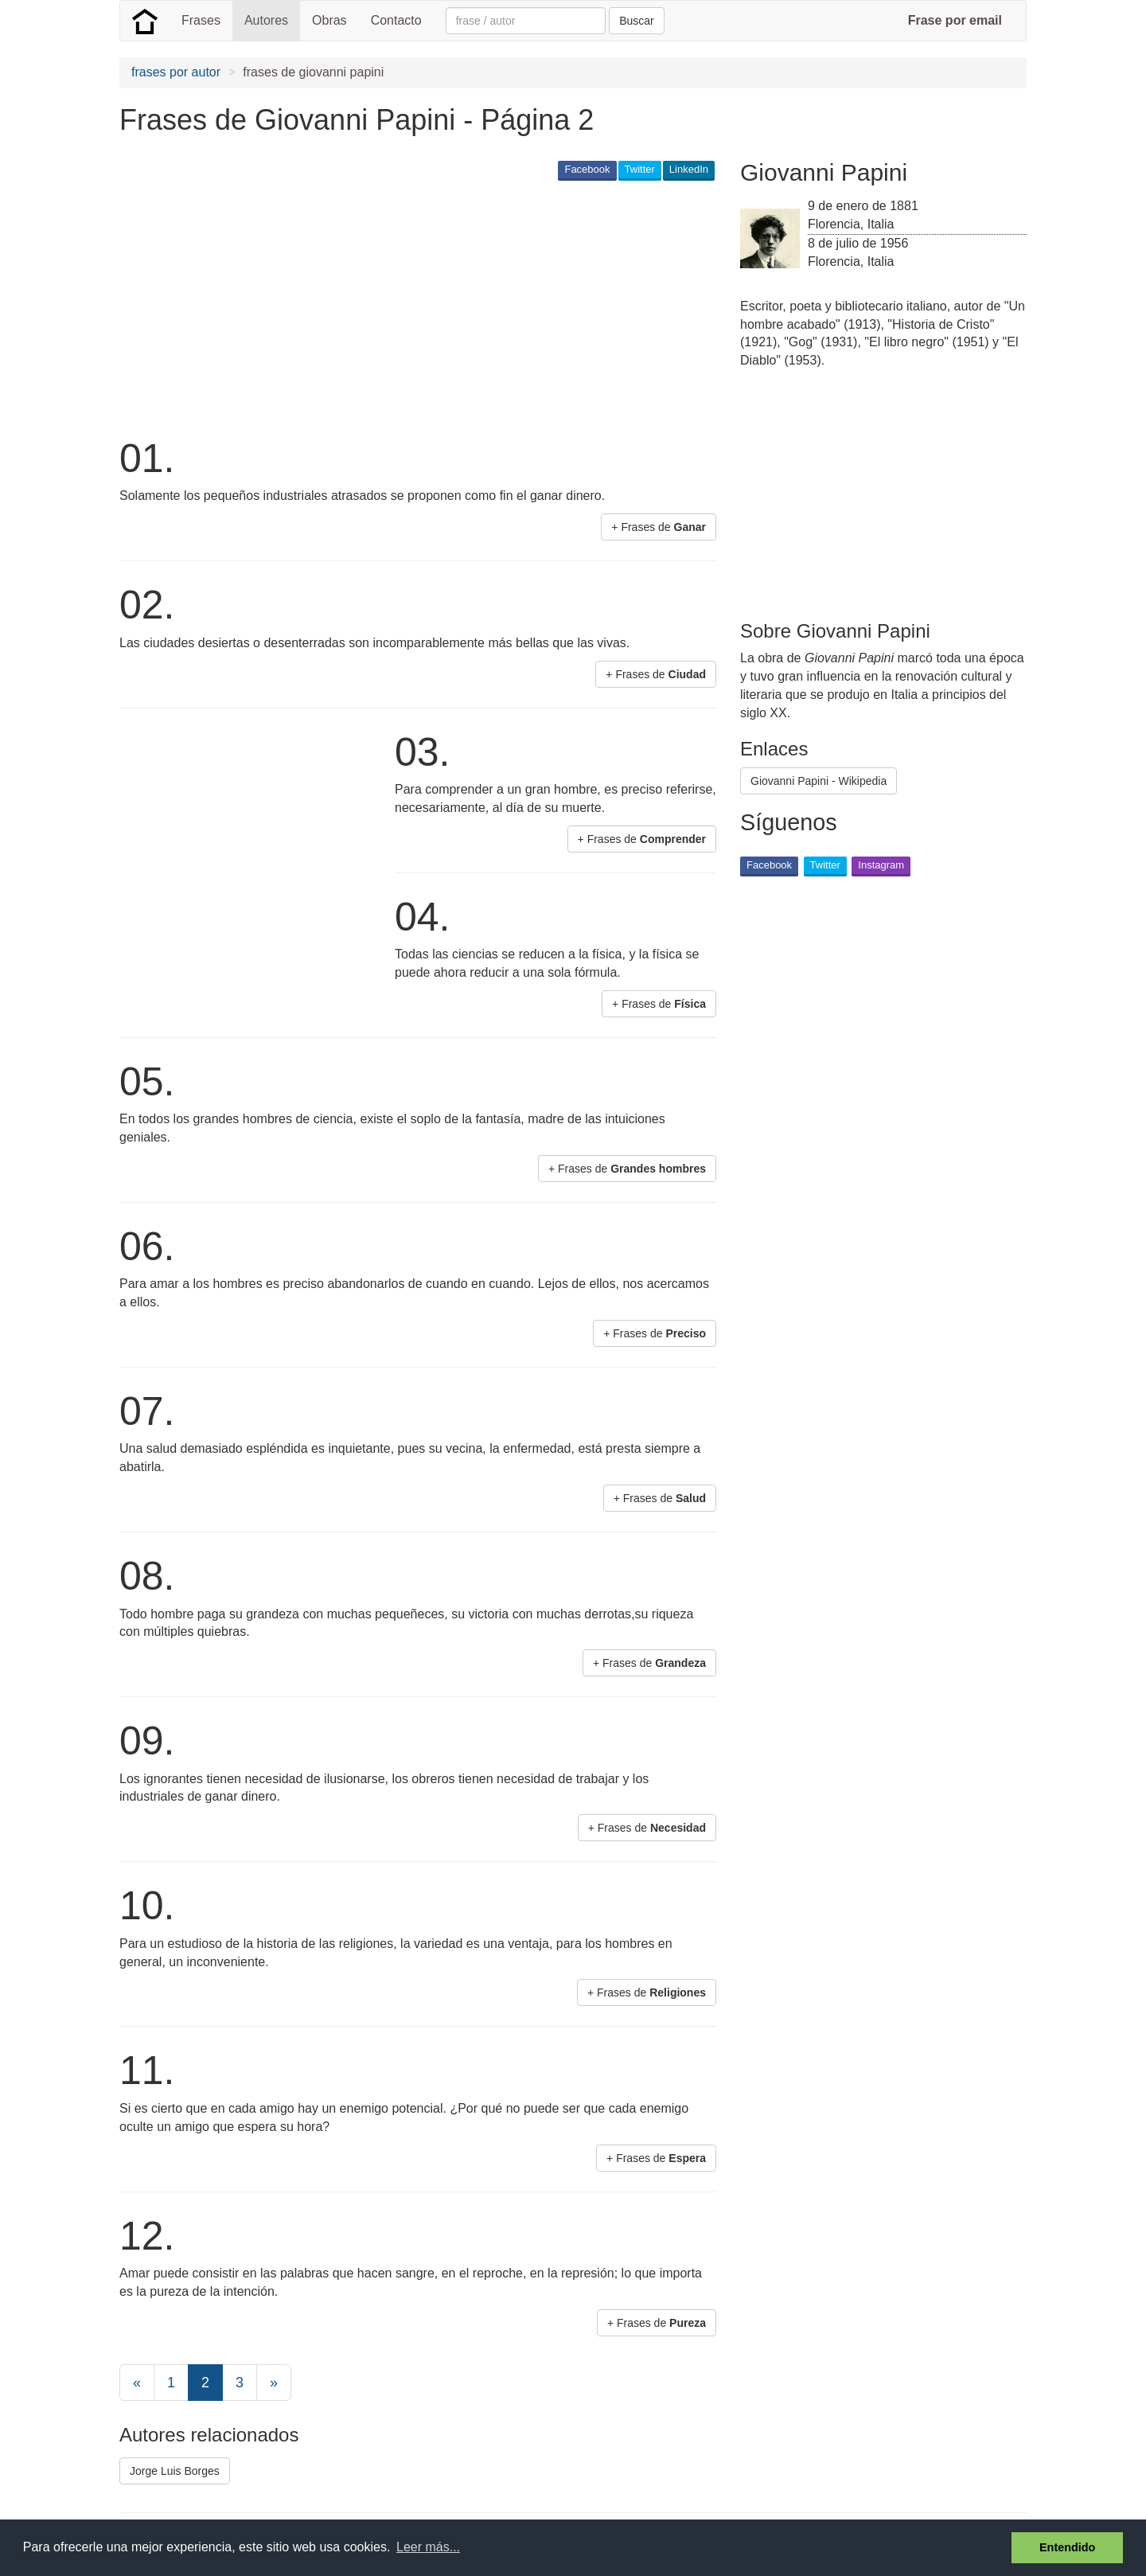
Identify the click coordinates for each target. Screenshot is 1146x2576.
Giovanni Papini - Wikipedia (818, 781)
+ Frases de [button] (658, 527)
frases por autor (175, 72)
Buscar (636, 20)
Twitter (640, 169)
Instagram (881, 865)
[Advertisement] (409, 307)
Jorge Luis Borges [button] (175, 2471)
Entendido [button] (1067, 2547)
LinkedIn (688, 169)
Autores (266, 20)
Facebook (587, 169)
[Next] (273, 2382)
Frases (200, 20)
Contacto (396, 20)
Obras (329, 20)
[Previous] (136, 2382)
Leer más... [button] (428, 2547)
